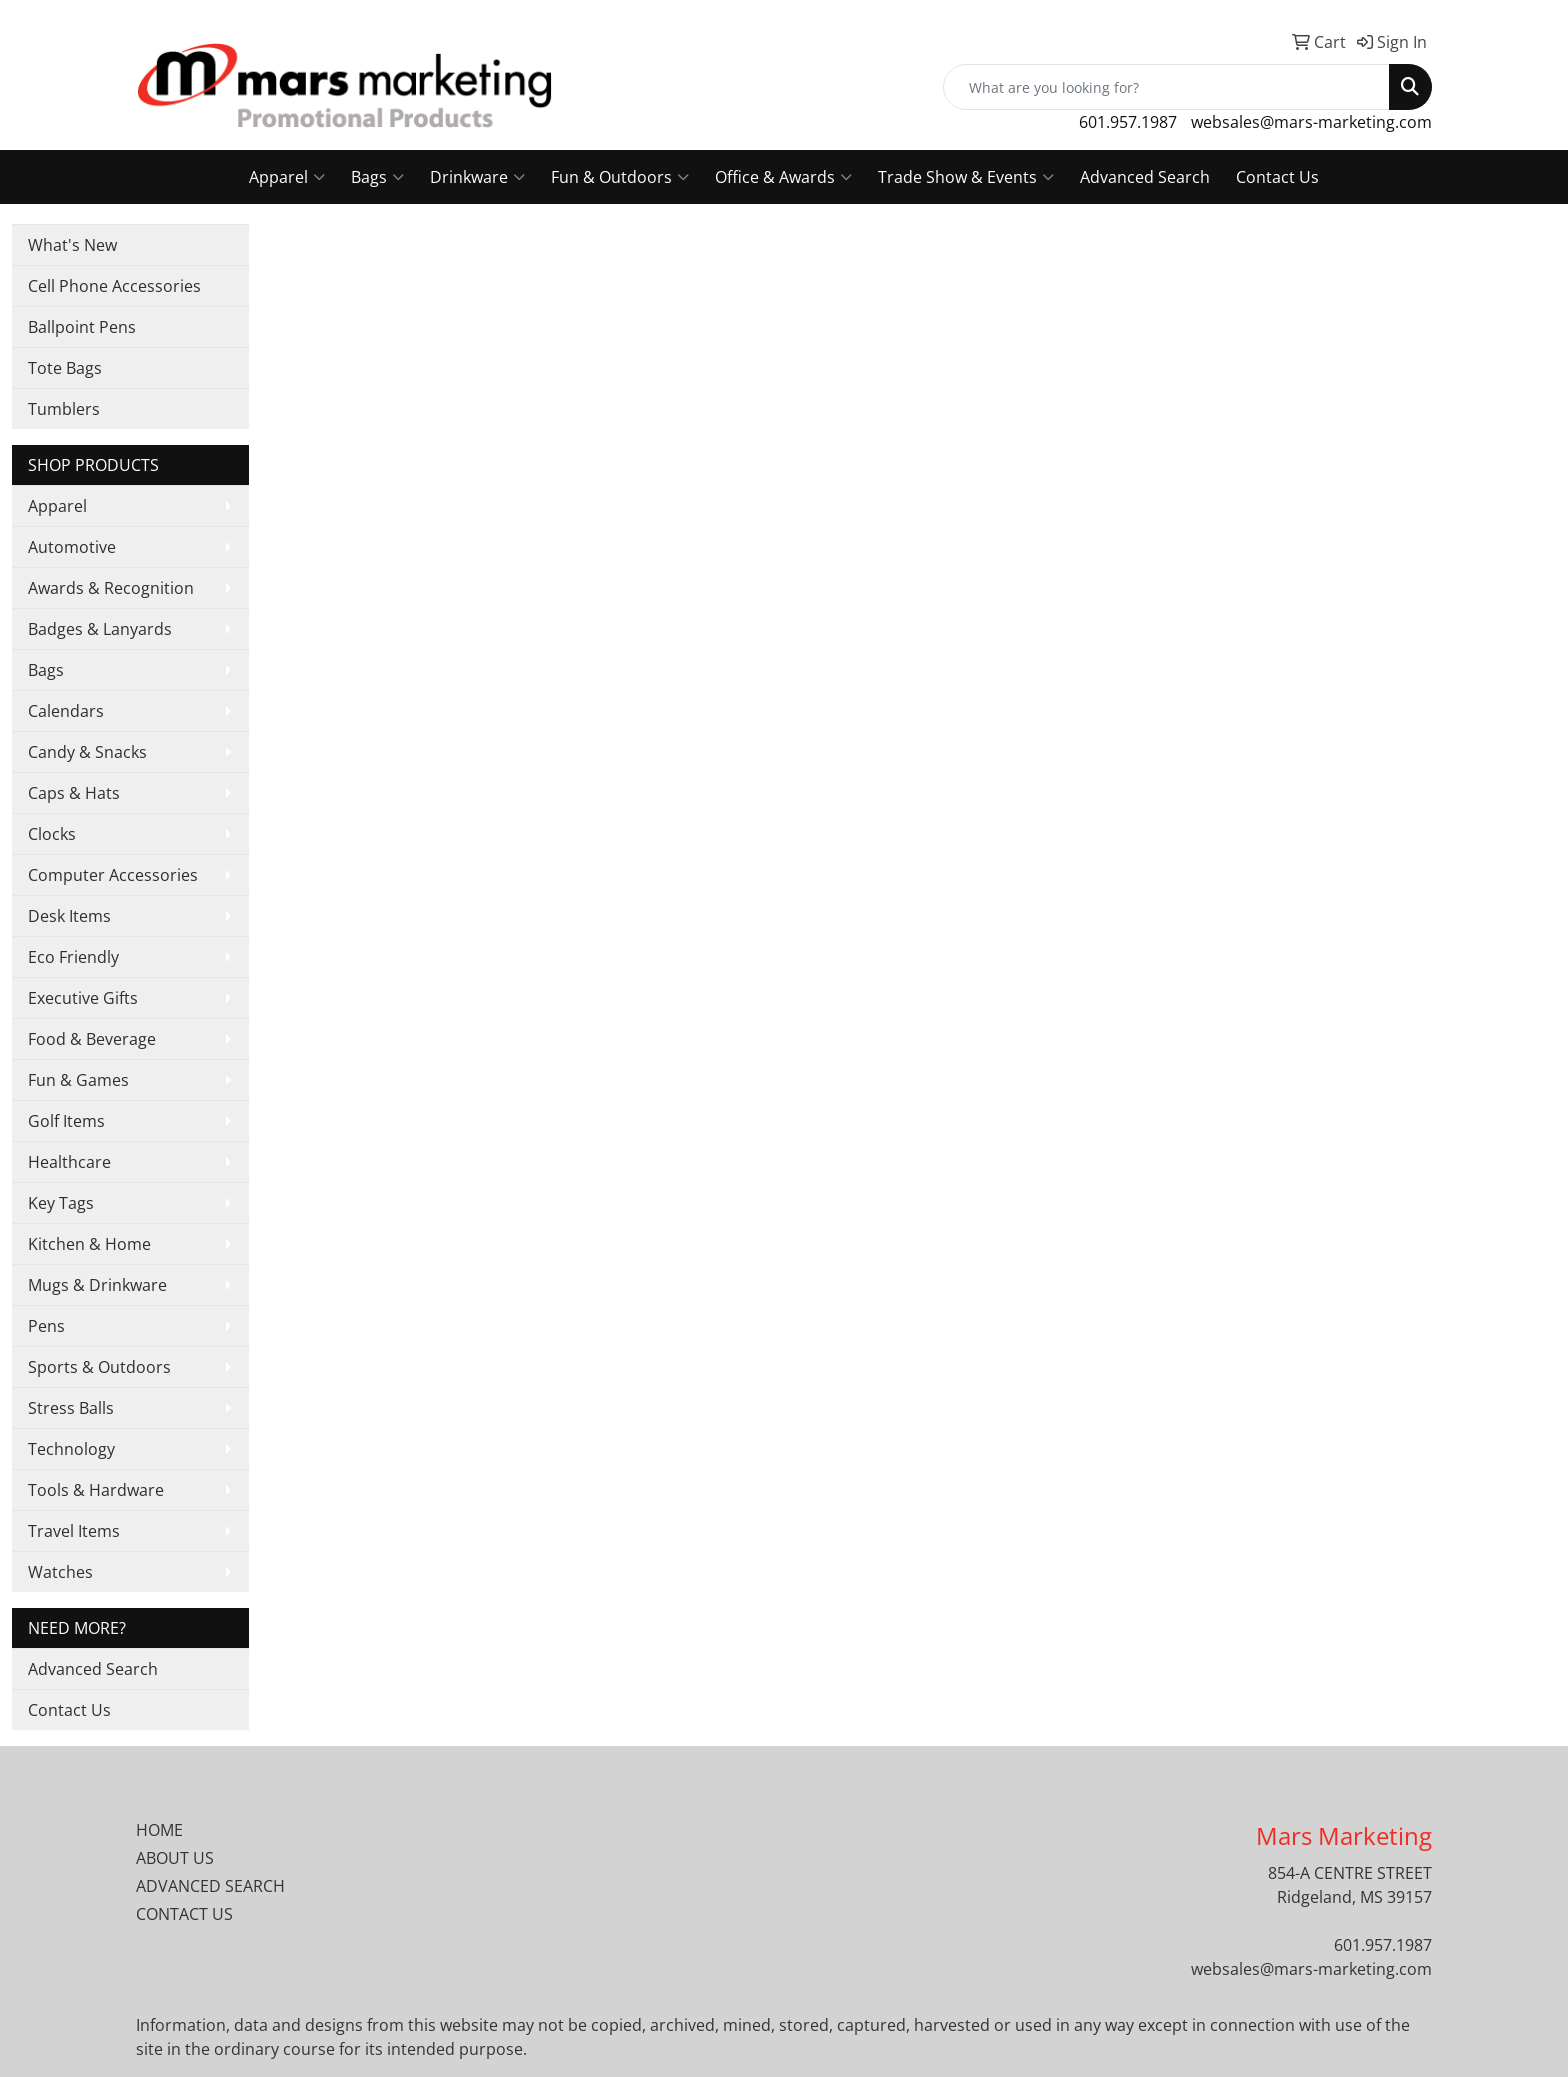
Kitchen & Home (89, 1244)
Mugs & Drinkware (97, 1285)
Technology (71, 1449)
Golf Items (66, 1121)
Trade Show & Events (966, 177)
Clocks (52, 834)
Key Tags (61, 1203)
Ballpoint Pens (82, 327)
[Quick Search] (1166, 87)
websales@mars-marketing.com (1311, 122)
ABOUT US (175, 1858)
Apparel (287, 177)
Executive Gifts (83, 998)
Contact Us (1277, 177)
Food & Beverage (92, 1039)
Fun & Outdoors (620, 177)
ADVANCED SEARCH (210, 1886)
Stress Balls (71, 1408)
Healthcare (69, 1162)
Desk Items (69, 916)
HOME (159, 1830)
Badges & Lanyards (100, 629)
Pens (46, 1326)
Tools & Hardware (96, 1490)
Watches (60, 1572)
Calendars (66, 711)
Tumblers (64, 409)
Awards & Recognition (111, 588)
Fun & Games (78, 1080)
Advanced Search (1145, 177)
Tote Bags (65, 368)
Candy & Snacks (87, 752)
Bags (377, 177)
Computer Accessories (113, 875)
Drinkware (477, 177)
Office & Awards (783, 177)
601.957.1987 (1128, 122)
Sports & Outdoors (99, 1367)
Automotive (72, 547)
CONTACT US (184, 1914)
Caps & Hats (74, 793)
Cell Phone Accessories (114, 286)
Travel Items (74, 1531)
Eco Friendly (73, 957)
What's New (72, 245)
